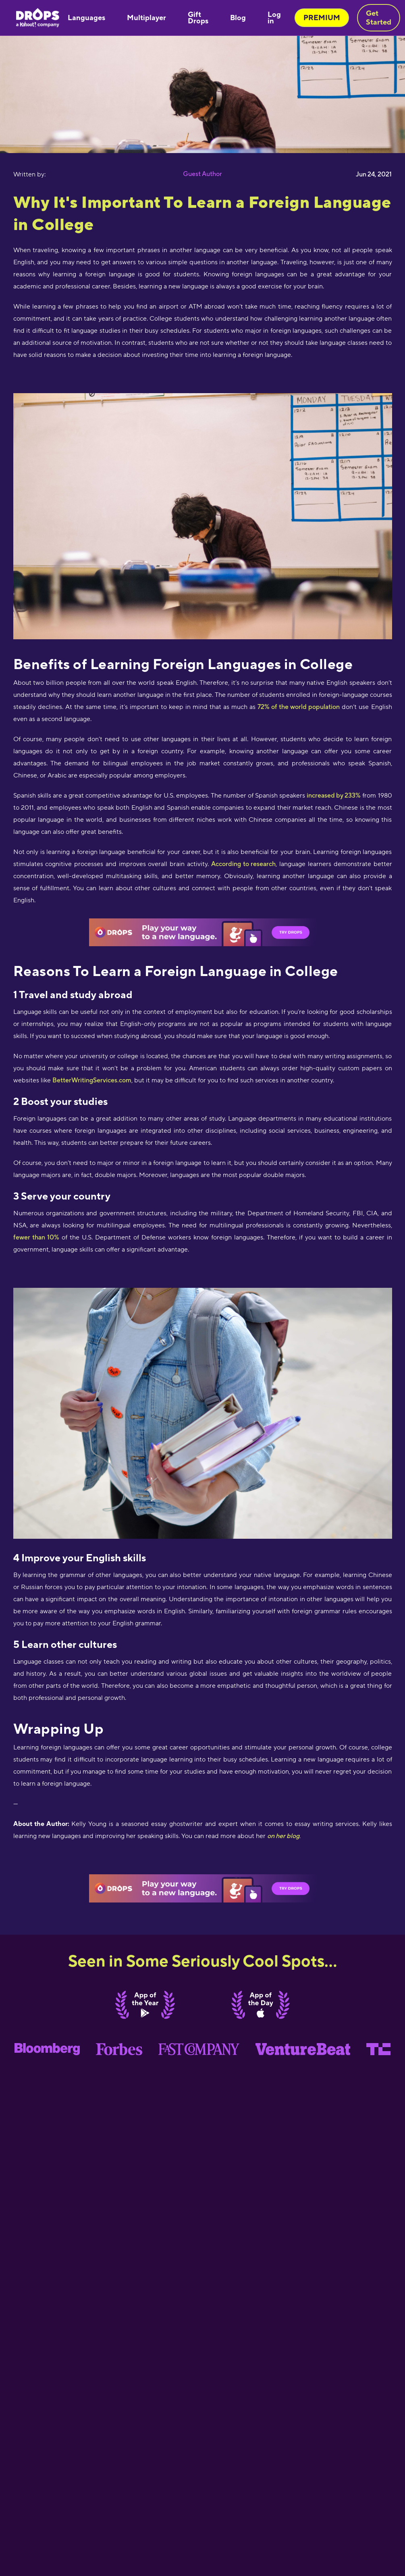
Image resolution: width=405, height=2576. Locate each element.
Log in (274, 17)
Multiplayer (146, 17)
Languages (86, 17)
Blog (238, 17)
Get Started (378, 17)
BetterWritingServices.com (91, 1080)
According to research (243, 864)
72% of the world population (299, 707)
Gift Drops (198, 17)
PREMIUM (321, 17)
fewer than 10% (36, 1237)
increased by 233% (334, 795)
